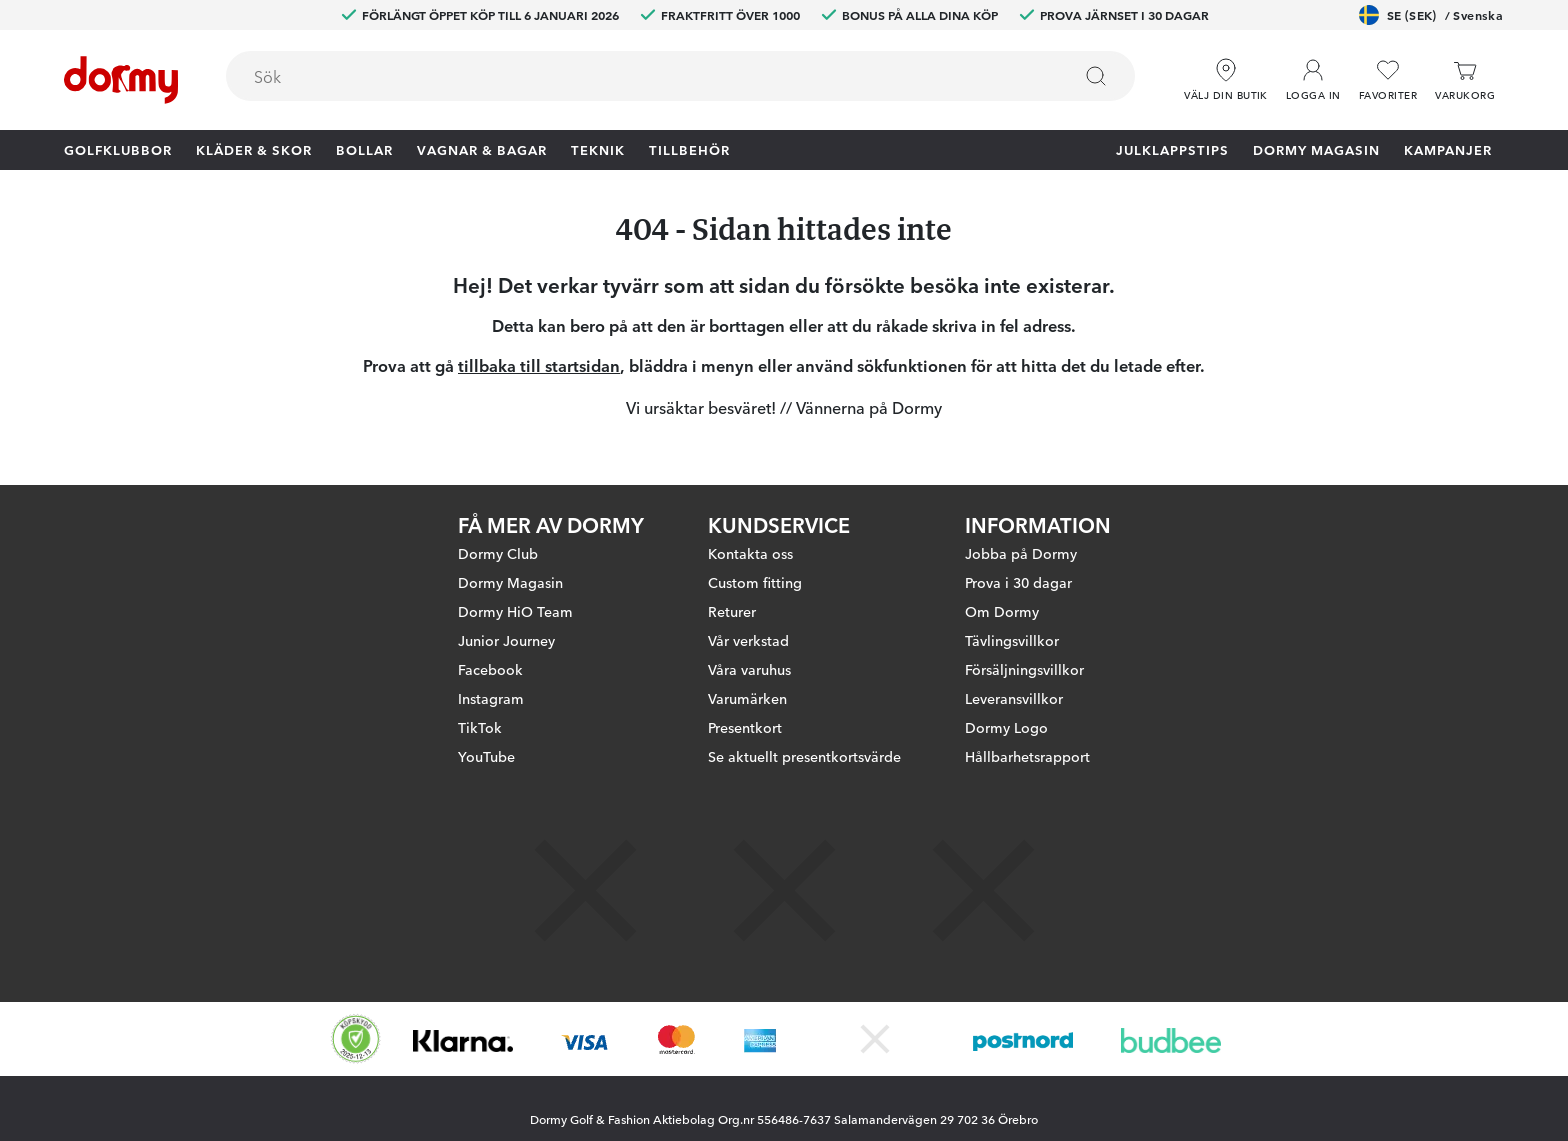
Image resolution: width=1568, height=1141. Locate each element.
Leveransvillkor (1014, 698)
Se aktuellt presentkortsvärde (804, 756)
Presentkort (745, 727)
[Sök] (1096, 76)
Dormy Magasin (1316, 149)
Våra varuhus (749, 669)
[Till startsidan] (121, 80)
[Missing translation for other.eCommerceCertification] (356, 1039)
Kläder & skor (254, 149)
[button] (1313, 80)
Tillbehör (689, 149)
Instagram (491, 698)
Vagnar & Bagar (482, 149)
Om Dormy (1002, 611)
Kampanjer (1448, 149)
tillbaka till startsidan (539, 365)
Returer (732, 611)
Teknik (598, 149)
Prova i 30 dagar (1018, 582)
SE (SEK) (1431, 15)
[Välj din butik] (1226, 80)
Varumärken (747, 698)
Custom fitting (755, 582)
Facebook (490, 669)
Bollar (364, 149)
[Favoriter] (1388, 80)
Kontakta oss (750, 553)
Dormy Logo (1006, 727)
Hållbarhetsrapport (1027, 756)
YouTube (486, 756)
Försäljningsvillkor (1024, 669)
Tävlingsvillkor (1012, 640)
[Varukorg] (1465, 80)
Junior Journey (506, 640)
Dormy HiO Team (515, 611)
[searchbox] (634, 76)
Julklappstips (1172, 149)
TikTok (480, 727)
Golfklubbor (118, 149)
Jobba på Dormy (1021, 553)
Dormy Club (498, 553)
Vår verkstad (748, 640)
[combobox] (680, 76)
